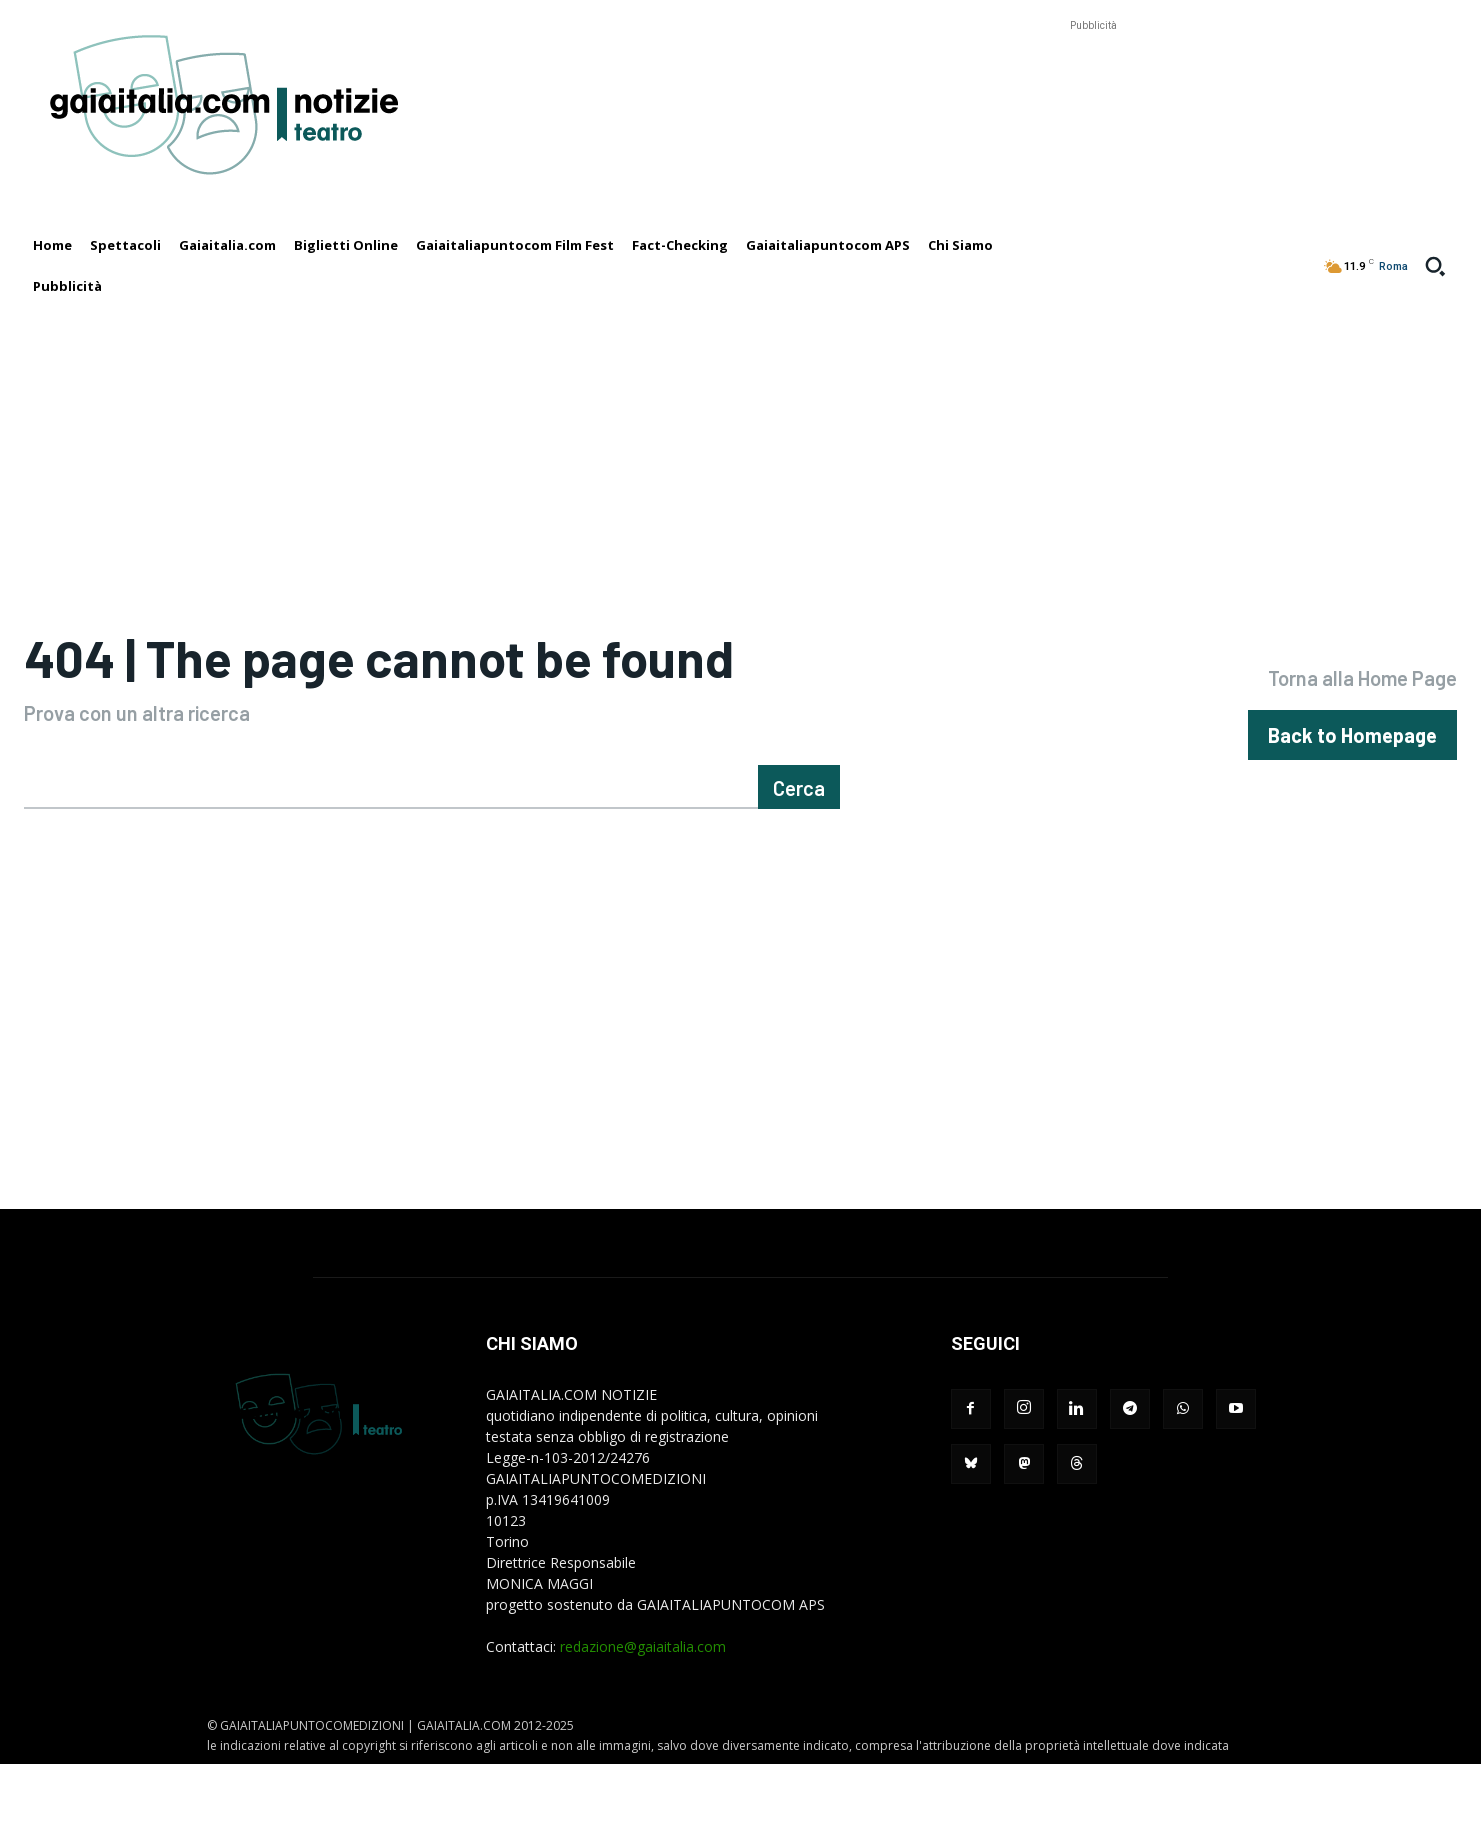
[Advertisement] (1093, 81)
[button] (1435, 266)
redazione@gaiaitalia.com (643, 1729)
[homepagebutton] (1352, 776)
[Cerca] (799, 870)
